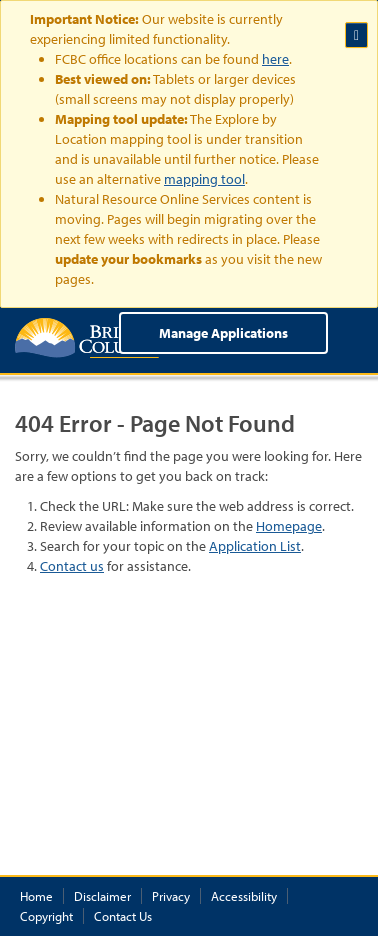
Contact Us (123, 916)
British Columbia (92, 338)
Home (36, 896)
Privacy (171, 896)
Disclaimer (102, 896)
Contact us (72, 566)
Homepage (289, 526)
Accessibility (244, 896)
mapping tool (204, 179)
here (275, 59)
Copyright (46, 916)
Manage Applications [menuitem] (223, 333)
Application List (255, 546)
